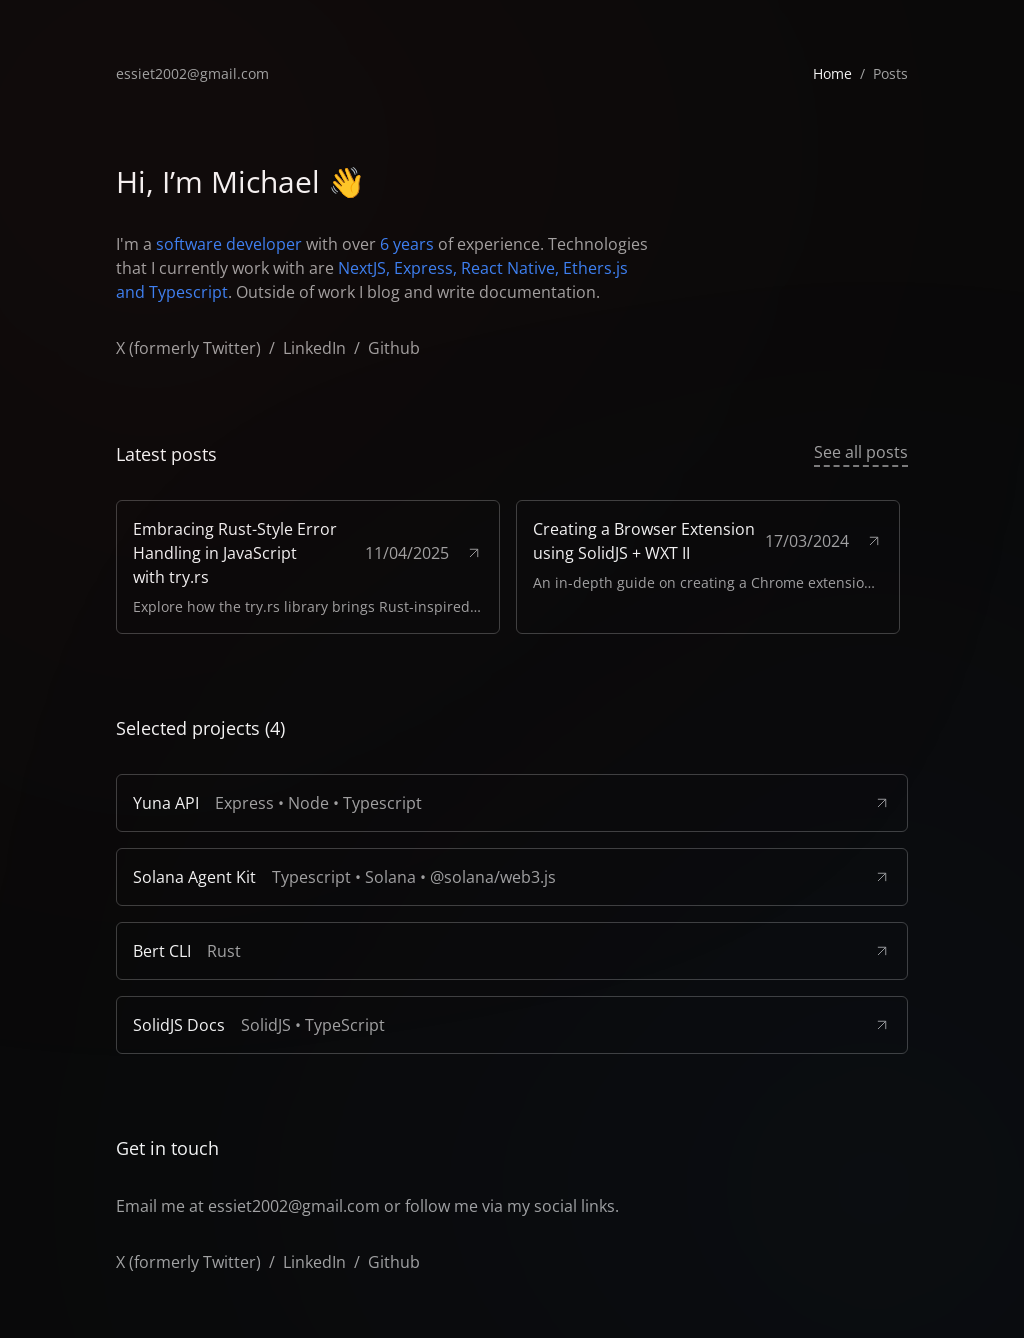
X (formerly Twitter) (188, 348)
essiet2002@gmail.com (192, 73)
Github (394, 348)
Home (832, 73)
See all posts (861, 451)
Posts (890, 73)
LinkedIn (314, 348)
